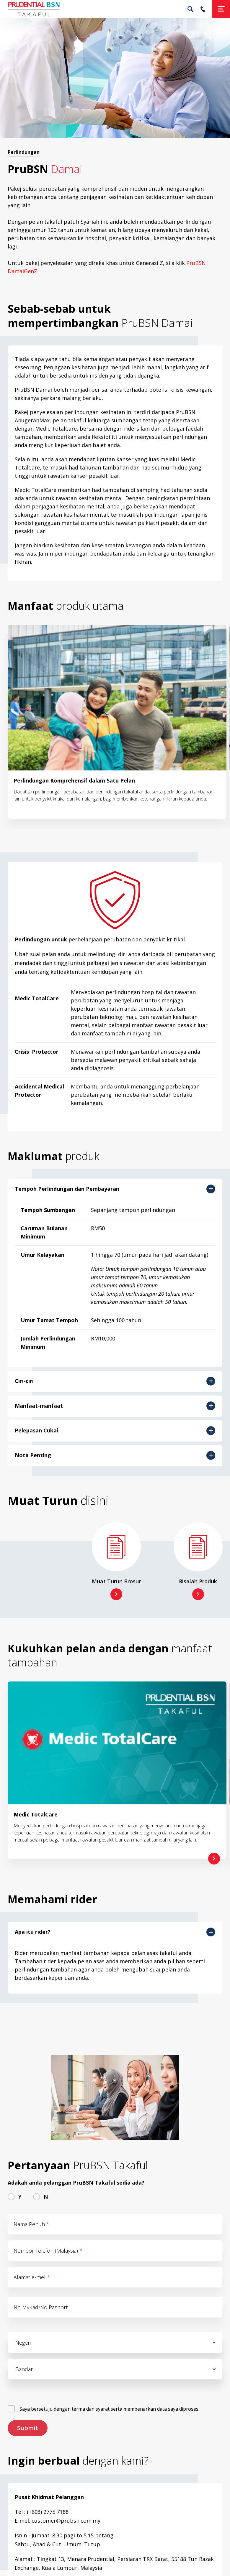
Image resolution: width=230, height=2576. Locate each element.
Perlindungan (24, 152)
